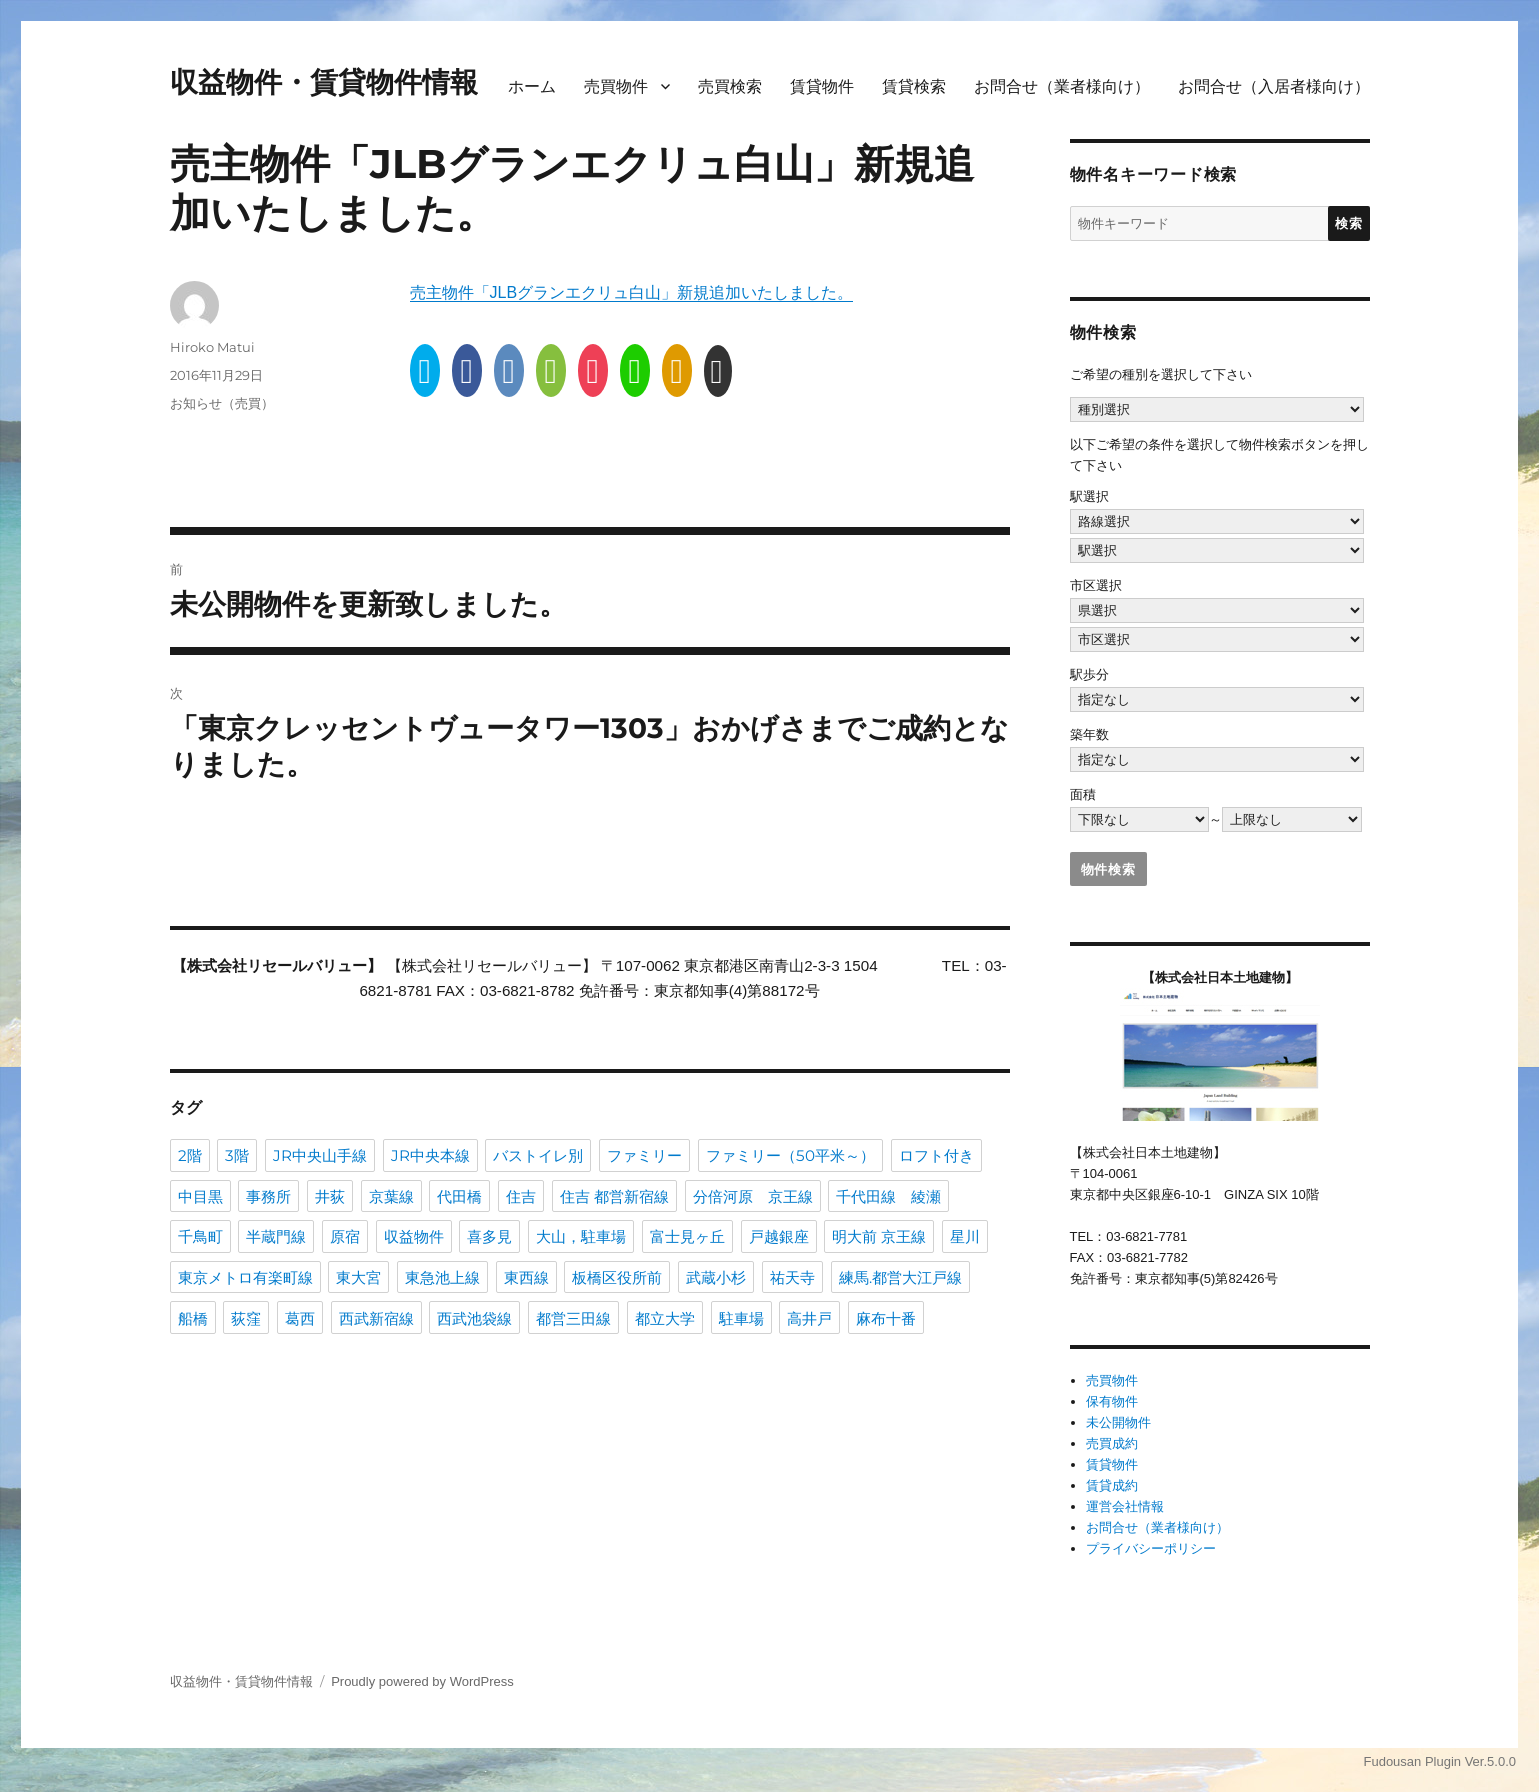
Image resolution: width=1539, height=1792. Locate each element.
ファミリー (644, 1154)
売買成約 (1112, 1443)
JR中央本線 (430, 1154)
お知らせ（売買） (222, 403)
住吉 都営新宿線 (614, 1195)
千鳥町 (200, 1235)
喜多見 (489, 1235)
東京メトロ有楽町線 (245, 1276)
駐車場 (741, 1317)
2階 (190, 1154)
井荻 (330, 1195)
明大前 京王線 (879, 1235)
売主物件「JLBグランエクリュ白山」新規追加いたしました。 (632, 292)
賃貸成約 (1112, 1485)
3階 (237, 1154)
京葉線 (391, 1195)
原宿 (345, 1235)
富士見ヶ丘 (687, 1235)
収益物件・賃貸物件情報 (324, 82)
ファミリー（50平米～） (790, 1154)
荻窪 (246, 1317)
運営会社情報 (1125, 1506)
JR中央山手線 (320, 1154)
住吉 (521, 1195)
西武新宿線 (376, 1317)
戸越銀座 (779, 1235)
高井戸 (809, 1317)
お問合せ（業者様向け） (1062, 86)
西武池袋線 (474, 1317)
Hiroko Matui (212, 347)
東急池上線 (442, 1276)
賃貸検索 (914, 86)
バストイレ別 (538, 1154)
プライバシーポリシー (1151, 1548)
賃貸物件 (822, 86)
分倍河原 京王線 (753, 1195)
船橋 (193, 1317)
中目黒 (200, 1195)
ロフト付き (936, 1154)
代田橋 (459, 1195)
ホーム (532, 86)
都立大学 (665, 1317)
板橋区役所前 (617, 1276)
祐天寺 (792, 1276)
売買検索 (730, 86)
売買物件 (616, 86)
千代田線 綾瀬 (888, 1195)
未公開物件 (1118, 1422)
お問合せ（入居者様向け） (1274, 86)
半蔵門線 (276, 1235)
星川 (965, 1235)
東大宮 (358, 1276)
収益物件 (414, 1235)
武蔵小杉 (716, 1276)
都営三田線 (573, 1317)
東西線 (526, 1276)
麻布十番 (886, 1317)
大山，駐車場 (581, 1235)
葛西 (300, 1317)
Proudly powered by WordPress (422, 1681)
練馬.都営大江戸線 (900, 1276)
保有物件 (1112, 1401)
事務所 (268, 1195)
